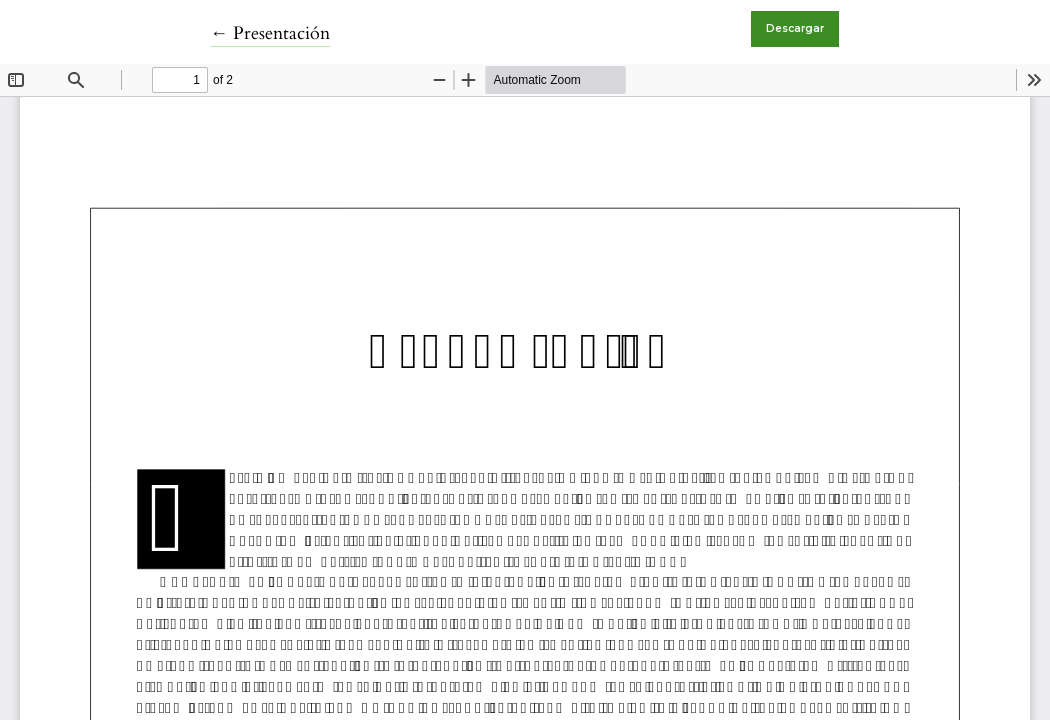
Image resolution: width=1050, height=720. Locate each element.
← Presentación (270, 33)
